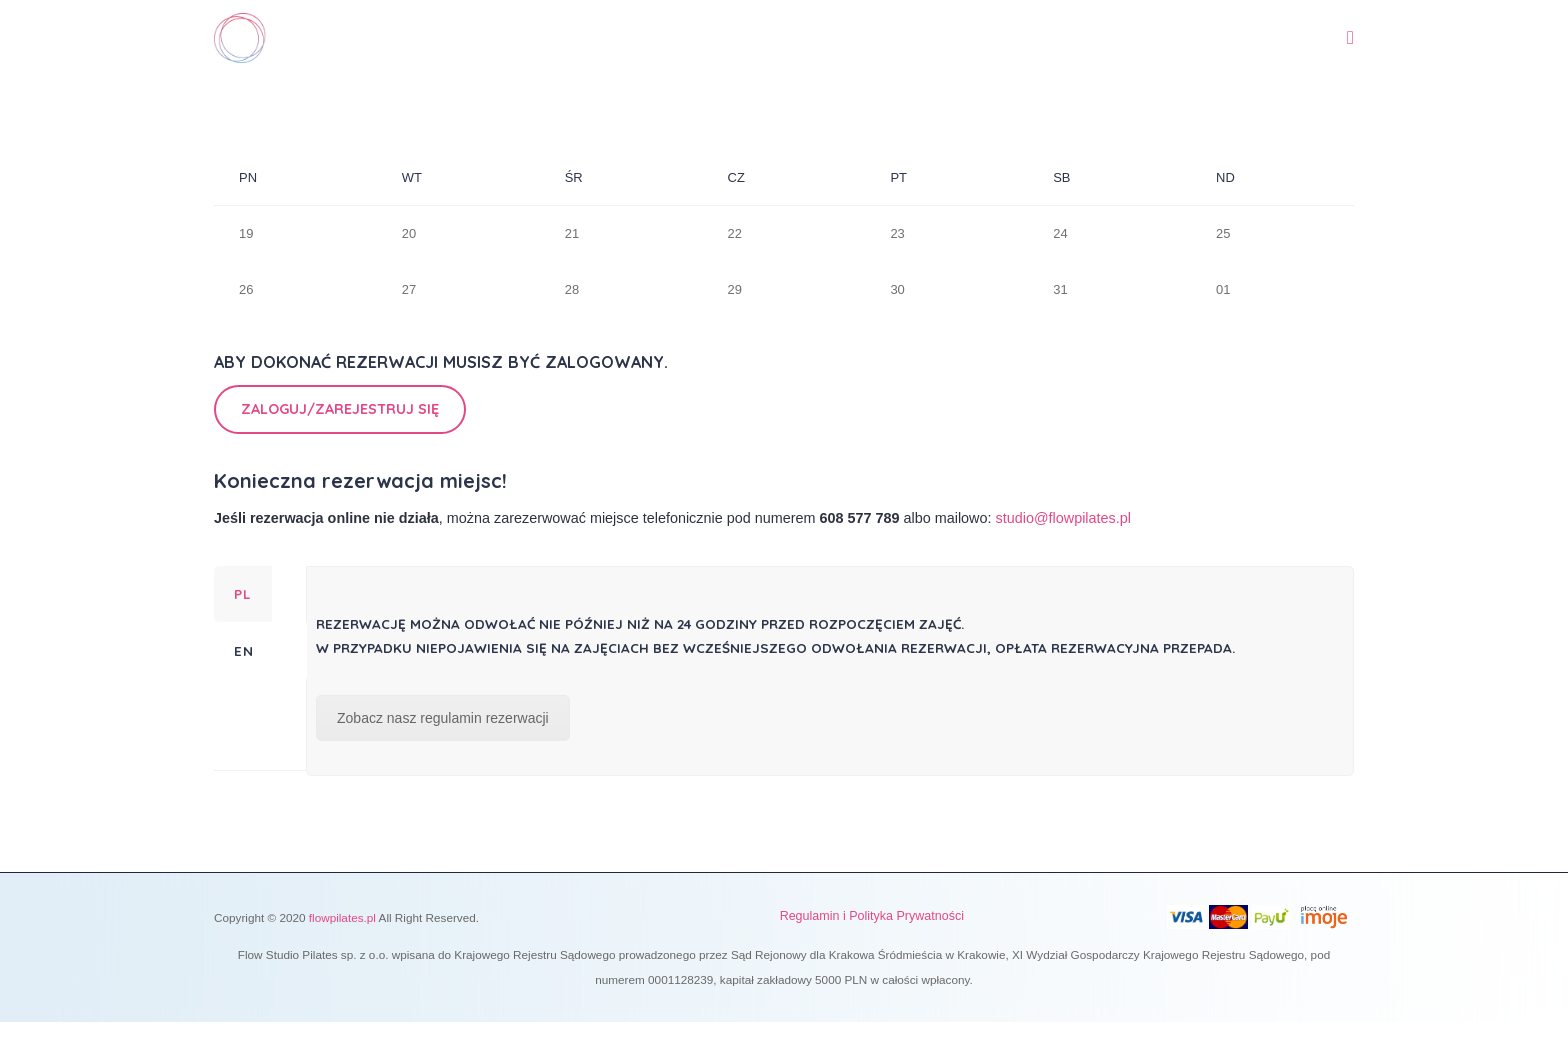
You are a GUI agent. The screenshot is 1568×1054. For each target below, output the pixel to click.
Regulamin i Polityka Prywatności (872, 916)
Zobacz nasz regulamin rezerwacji (443, 718)
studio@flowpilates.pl (1063, 518)
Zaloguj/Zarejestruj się (340, 409)
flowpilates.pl (342, 917)
